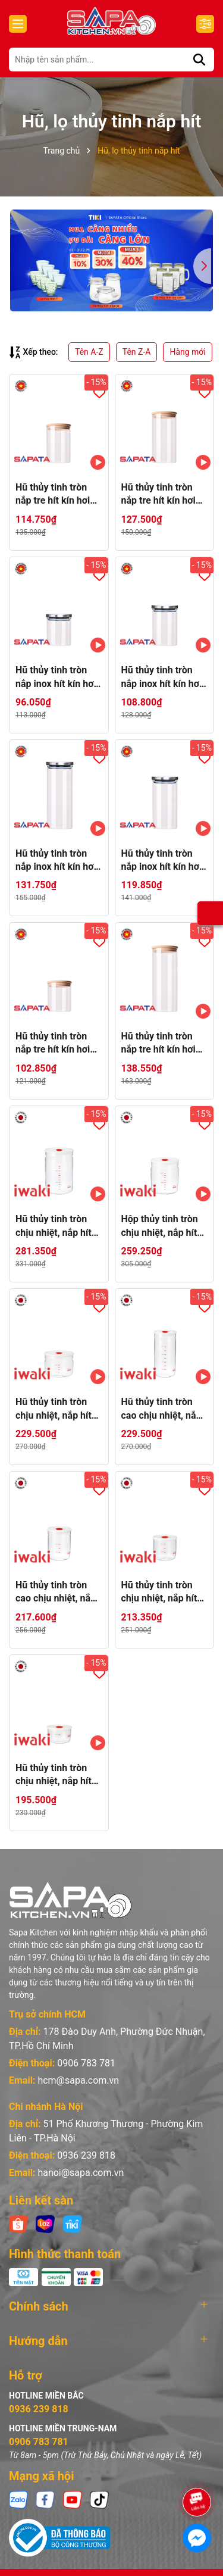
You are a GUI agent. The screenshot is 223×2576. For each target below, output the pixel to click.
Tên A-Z (89, 352)
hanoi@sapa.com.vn (80, 2172)
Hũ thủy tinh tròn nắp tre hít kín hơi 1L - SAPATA (52, 495)
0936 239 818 (86, 2155)
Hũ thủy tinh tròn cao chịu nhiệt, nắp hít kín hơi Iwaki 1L (161, 1409)
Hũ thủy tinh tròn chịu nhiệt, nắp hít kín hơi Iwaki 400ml (163, 1592)
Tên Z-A (137, 352)
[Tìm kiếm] (199, 59)
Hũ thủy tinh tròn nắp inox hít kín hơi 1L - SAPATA (161, 677)
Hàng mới (187, 352)
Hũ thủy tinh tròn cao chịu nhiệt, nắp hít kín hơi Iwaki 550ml (55, 1592)
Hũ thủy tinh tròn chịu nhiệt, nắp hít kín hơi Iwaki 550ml (57, 1409)
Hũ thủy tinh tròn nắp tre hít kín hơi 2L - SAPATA (158, 1044)
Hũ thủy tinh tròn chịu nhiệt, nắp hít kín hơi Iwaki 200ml (57, 1775)
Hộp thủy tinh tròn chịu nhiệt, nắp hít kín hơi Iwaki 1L (159, 1226)
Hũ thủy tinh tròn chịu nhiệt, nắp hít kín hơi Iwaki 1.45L (55, 1226)
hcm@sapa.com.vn (78, 2080)
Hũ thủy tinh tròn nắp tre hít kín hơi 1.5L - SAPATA (158, 495)
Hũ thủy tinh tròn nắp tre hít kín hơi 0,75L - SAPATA (52, 1044)
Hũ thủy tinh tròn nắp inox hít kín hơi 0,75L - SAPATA (55, 677)
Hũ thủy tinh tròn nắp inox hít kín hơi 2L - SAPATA (55, 861)
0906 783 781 (86, 2063)
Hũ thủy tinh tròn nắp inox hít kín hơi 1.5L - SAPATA (161, 861)
